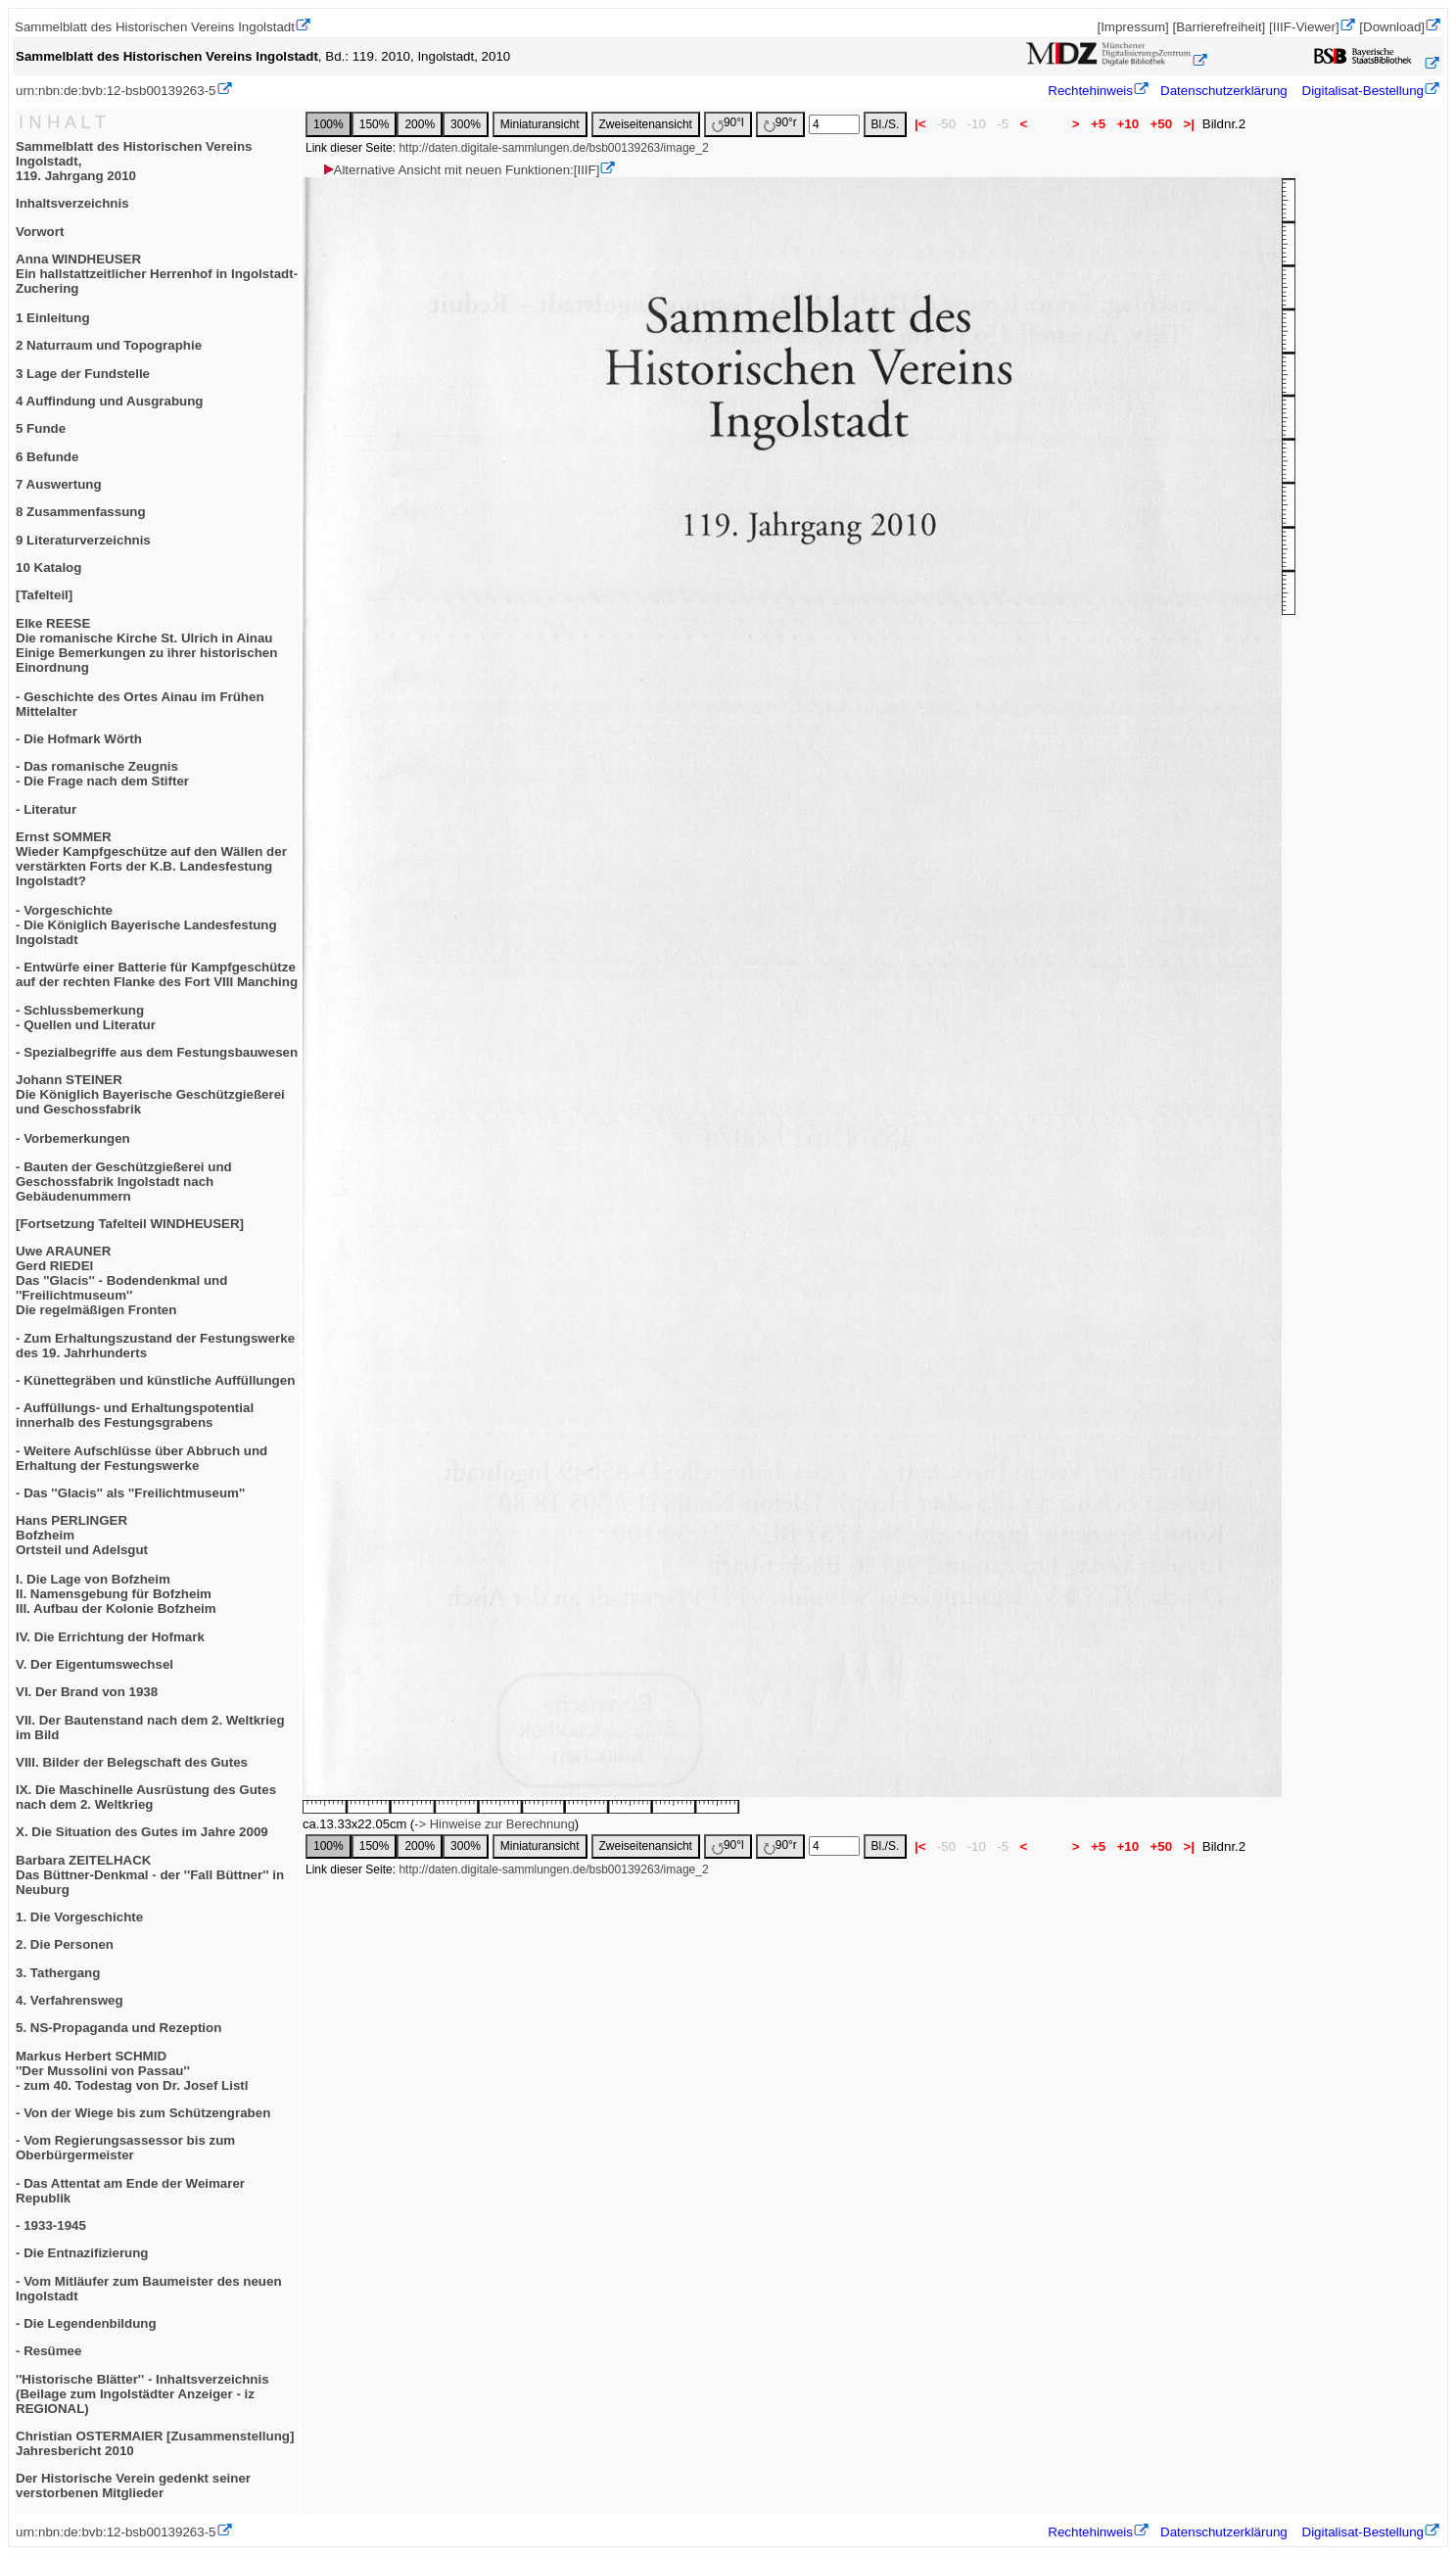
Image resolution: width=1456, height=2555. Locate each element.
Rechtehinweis (1090, 90)
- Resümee (48, 2350)
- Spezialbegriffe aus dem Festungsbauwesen (157, 1052)
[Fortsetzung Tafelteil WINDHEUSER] (130, 1223)
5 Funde (41, 428)
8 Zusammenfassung (81, 511)
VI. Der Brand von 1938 (87, 1691)
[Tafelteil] (44, 595)
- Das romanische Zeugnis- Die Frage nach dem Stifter (102, 773)
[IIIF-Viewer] (1304, 27)
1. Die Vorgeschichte (79, 1917)
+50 (1161, 124)
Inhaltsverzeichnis (72, 203)
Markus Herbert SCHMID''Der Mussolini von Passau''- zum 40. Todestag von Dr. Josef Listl (132, 2071)
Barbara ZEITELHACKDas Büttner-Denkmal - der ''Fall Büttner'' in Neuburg (150, 1875)
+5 (1098, 124)
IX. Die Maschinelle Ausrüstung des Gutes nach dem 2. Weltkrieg (146, 1797)
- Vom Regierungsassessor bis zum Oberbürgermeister (125, 2147)
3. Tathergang (58, 1972)
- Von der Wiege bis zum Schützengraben (143, 2113)
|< (920, 124)
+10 (1128, 124)
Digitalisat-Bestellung (1363, 90)
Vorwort (40, 231)
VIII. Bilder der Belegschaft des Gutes (132, 1762)
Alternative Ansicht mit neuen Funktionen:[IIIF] (460, 170)
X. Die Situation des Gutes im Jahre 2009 (142, 1831)
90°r (780, 124)
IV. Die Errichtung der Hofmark (110, 1637)
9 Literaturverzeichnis (83, 540)
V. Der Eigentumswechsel (94, 1664)
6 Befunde (47, 456)
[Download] (1392, 27)
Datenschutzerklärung (1224, 90)
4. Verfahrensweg (69, 2000)
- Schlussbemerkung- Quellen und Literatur (86, 1017)
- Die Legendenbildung (86, 2323)
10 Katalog (48, 567)
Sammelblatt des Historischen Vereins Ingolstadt (155, 27)
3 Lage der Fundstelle (83, 373)
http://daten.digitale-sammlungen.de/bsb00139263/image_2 (553, 148)
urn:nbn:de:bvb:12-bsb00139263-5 (116, 90)
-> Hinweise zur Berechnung (494, 1824)
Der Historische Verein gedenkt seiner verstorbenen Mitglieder (133, 2485)
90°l (728, 124)
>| (1189, 124)
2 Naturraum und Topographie (109, 345)
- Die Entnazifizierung (82, 2253)
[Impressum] (1132, 27)
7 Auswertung (59, 484)
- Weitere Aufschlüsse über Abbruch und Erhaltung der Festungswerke (141, 1458)
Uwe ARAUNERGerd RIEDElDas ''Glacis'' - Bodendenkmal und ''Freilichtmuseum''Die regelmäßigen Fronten (121, 1280)
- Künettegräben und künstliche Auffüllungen (155, 1380)
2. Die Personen (65, 1944)
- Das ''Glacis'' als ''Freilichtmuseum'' (130, 1493)
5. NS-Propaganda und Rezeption (118, 2027)
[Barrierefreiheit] (1218, 27)
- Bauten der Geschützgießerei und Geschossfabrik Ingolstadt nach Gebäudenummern (124, 1181)
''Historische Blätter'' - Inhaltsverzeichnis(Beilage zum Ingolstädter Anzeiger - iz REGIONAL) (142, 2394)
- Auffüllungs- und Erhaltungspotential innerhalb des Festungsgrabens (135, 1415)
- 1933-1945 (51, 2225)
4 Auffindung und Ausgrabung (110, 401)
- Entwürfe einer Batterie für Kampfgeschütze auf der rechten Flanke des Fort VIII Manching (157, 974)
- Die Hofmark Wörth (79, 739)
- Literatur (46, 809)
